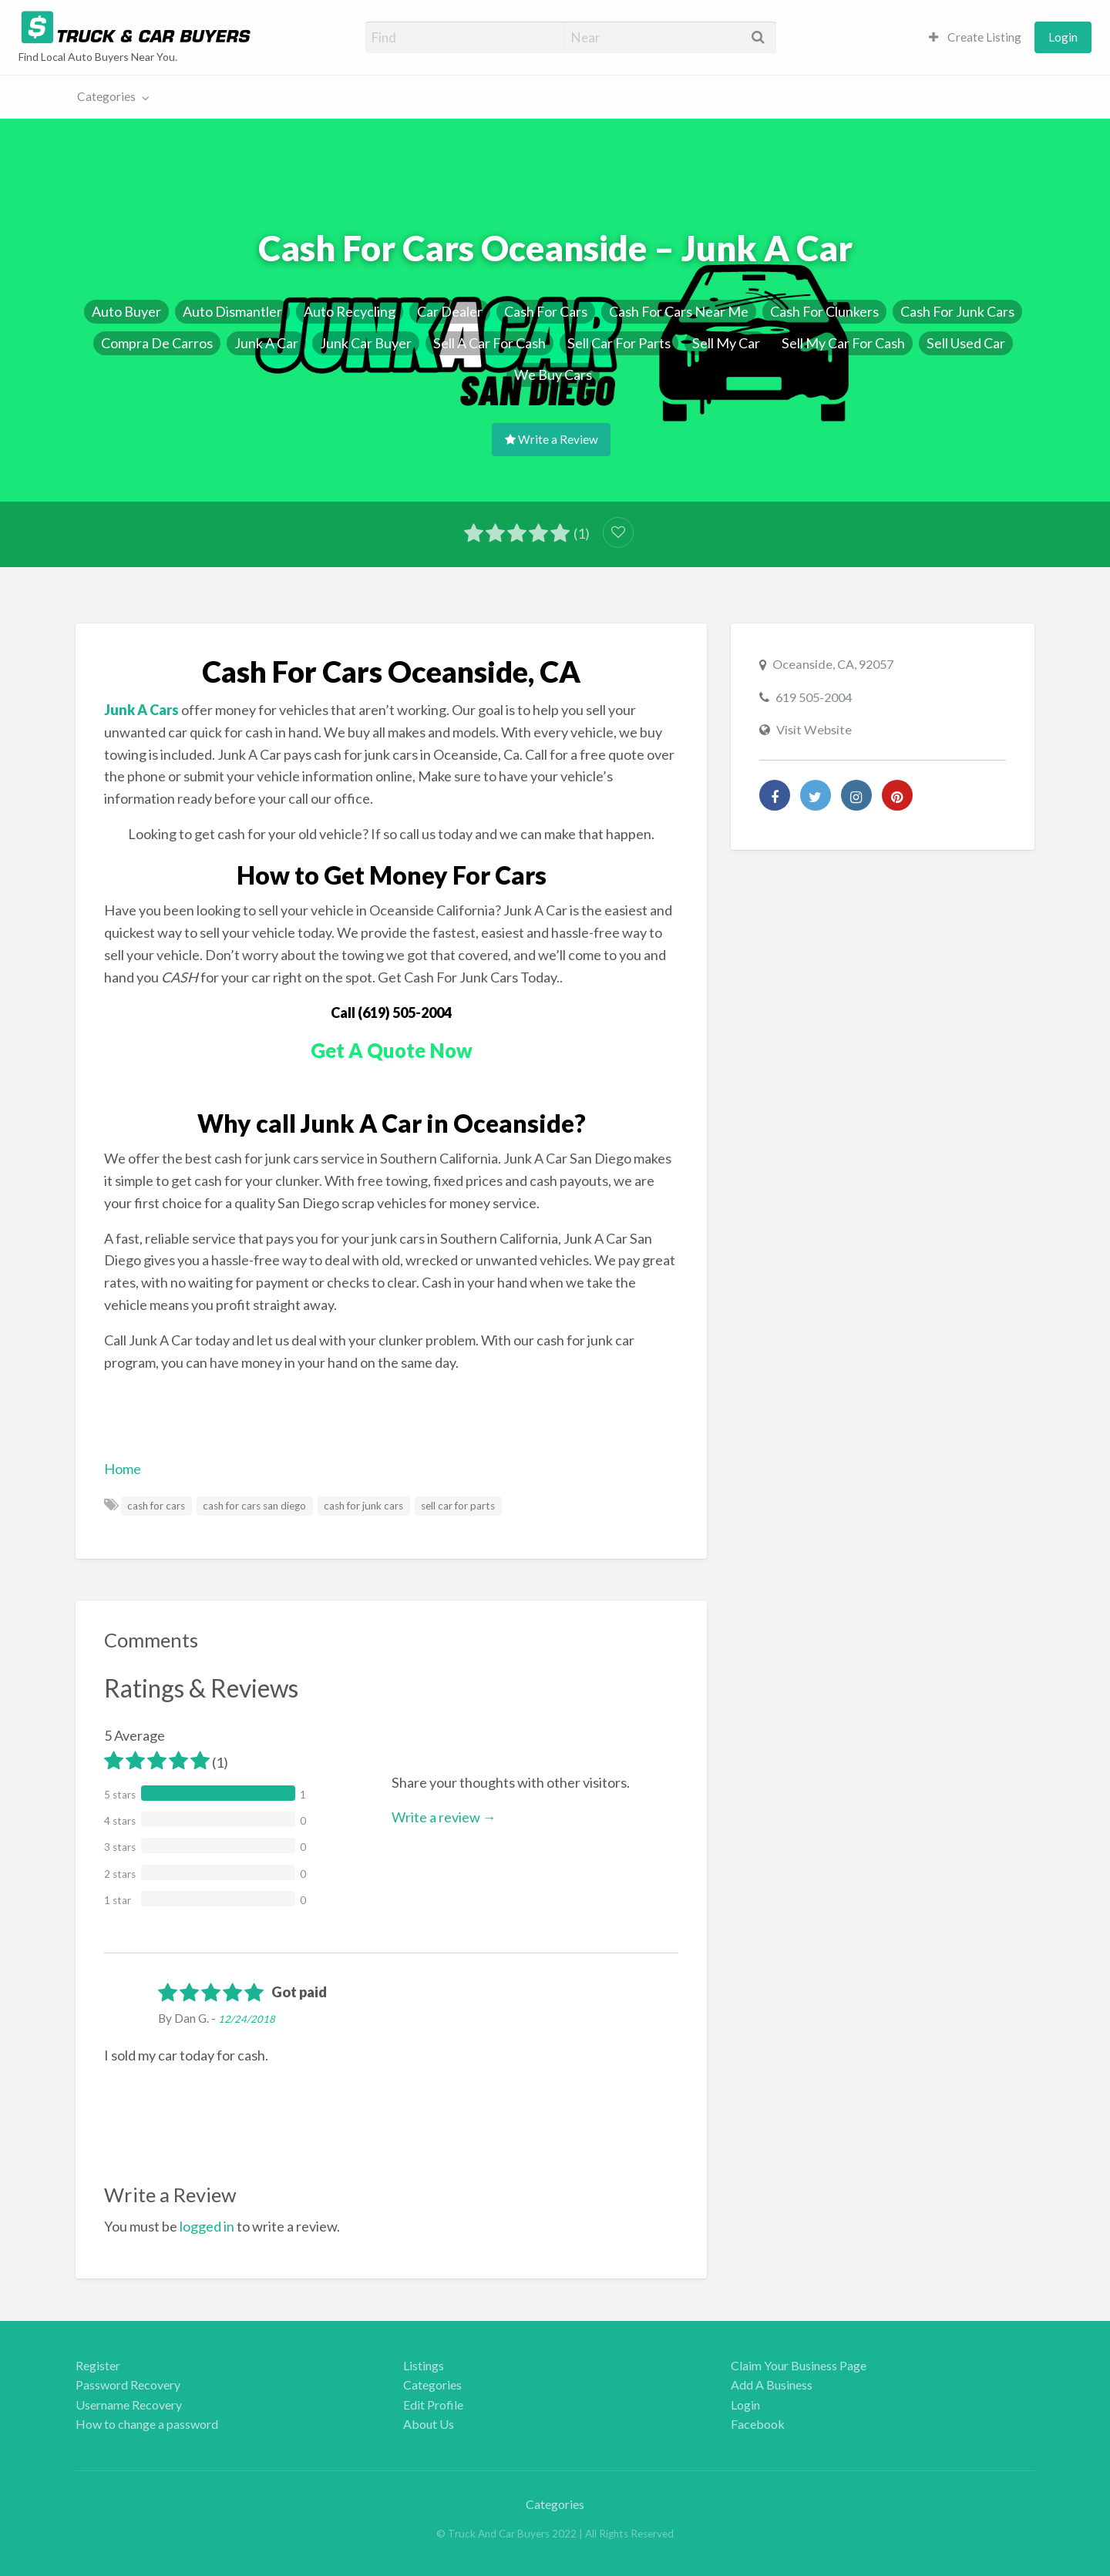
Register (98, 2365)
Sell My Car (726, 342)
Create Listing (975, 37)
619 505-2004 (813, 697)
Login (1063, 37)
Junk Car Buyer (366, 342)
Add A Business (771, 2384)
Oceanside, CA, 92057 (832, 664)
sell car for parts (458, 1506)
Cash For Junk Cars (957, 311)
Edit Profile (433, 2404)
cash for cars (156, 1506)
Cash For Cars (545, 311)
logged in (207, 2226)
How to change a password (147, 2423)
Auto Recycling (349, 311)
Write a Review (551, 439)
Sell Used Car (966, 342)
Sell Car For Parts (619, 342)
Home (122, 1468)
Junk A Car (266, 342)
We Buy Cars (553, 374)
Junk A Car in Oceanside (437, 1123)
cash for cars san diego (254, 1506)
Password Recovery (128, 2384)
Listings (423, 2365)
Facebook (758, 2423)
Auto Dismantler (232, 311)
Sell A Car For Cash (489, 342)
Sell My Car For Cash (843, 342)
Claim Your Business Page (798, 2365)
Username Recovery (129, 2404)
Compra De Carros (157, 342)
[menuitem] (975, 37)
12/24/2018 (246, 2019)
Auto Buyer (126, 311)
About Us (428, 2423)
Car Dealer (450, 311)
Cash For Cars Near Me (678, 311)
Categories (106, 96)
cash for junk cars (363, 1506)
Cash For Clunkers (824, 311)
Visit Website (814, 729)
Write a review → (444, 1817)
